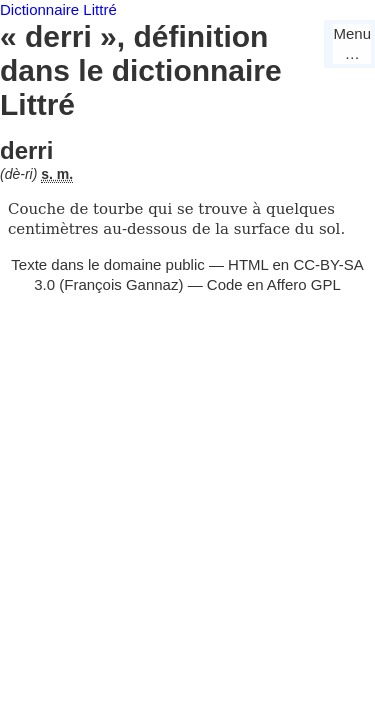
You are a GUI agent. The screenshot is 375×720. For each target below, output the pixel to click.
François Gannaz (121, 284)
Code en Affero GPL (274, 284)
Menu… (352, 43)
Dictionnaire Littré (58, 9)
